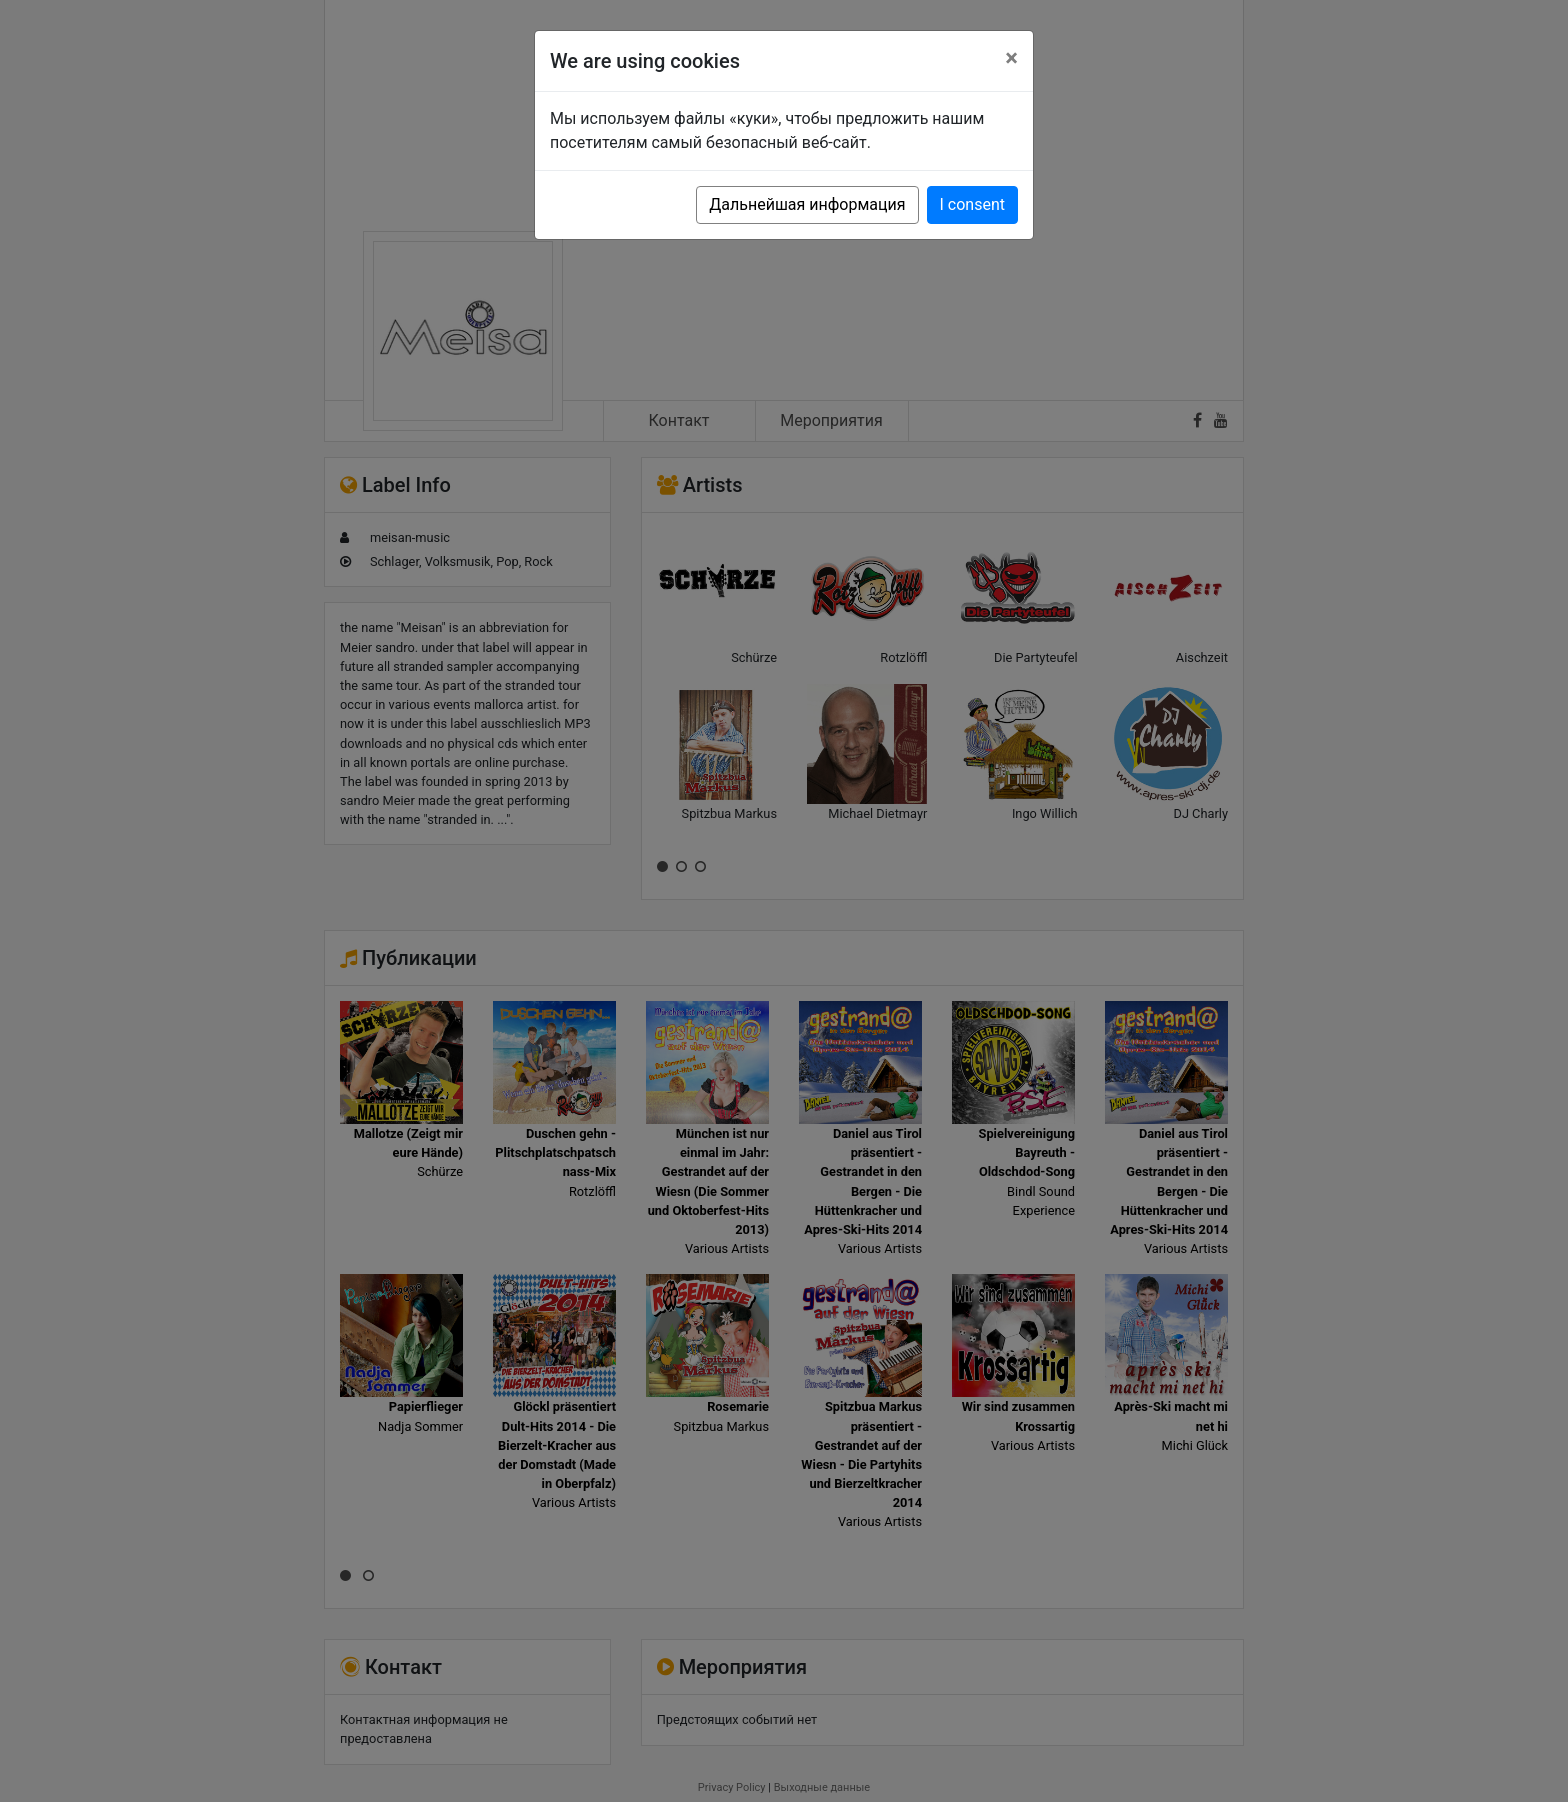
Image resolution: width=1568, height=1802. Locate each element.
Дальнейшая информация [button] (807, 204)
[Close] (1011, 58)
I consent (972, 204)
